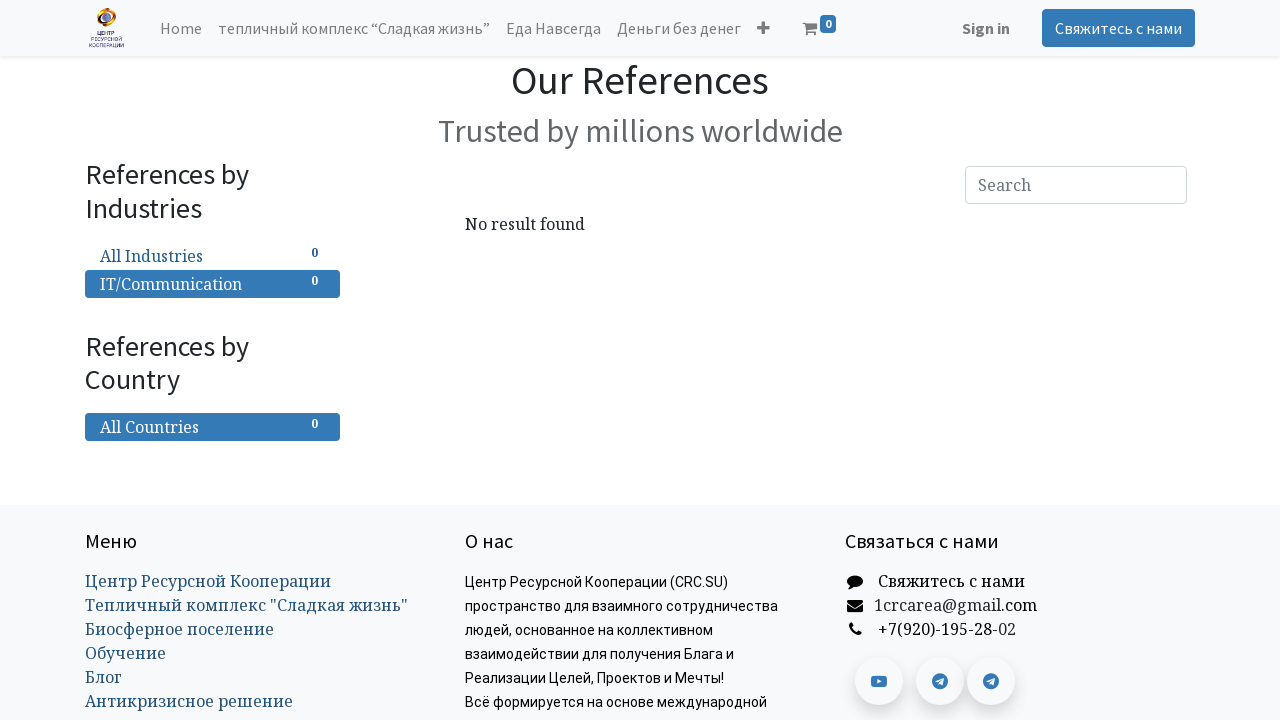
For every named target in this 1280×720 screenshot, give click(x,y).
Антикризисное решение (189, 701)
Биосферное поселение (179, 629)
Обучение (125, 653)
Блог (103, 677)
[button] (763, 28)
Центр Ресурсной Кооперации (208, 581)
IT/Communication (212, 283)
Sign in (986, 28)
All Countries (212, 426)
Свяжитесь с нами (1118, 28)
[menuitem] (181, 28)
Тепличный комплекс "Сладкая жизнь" (246, 605)
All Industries (212, 255)
